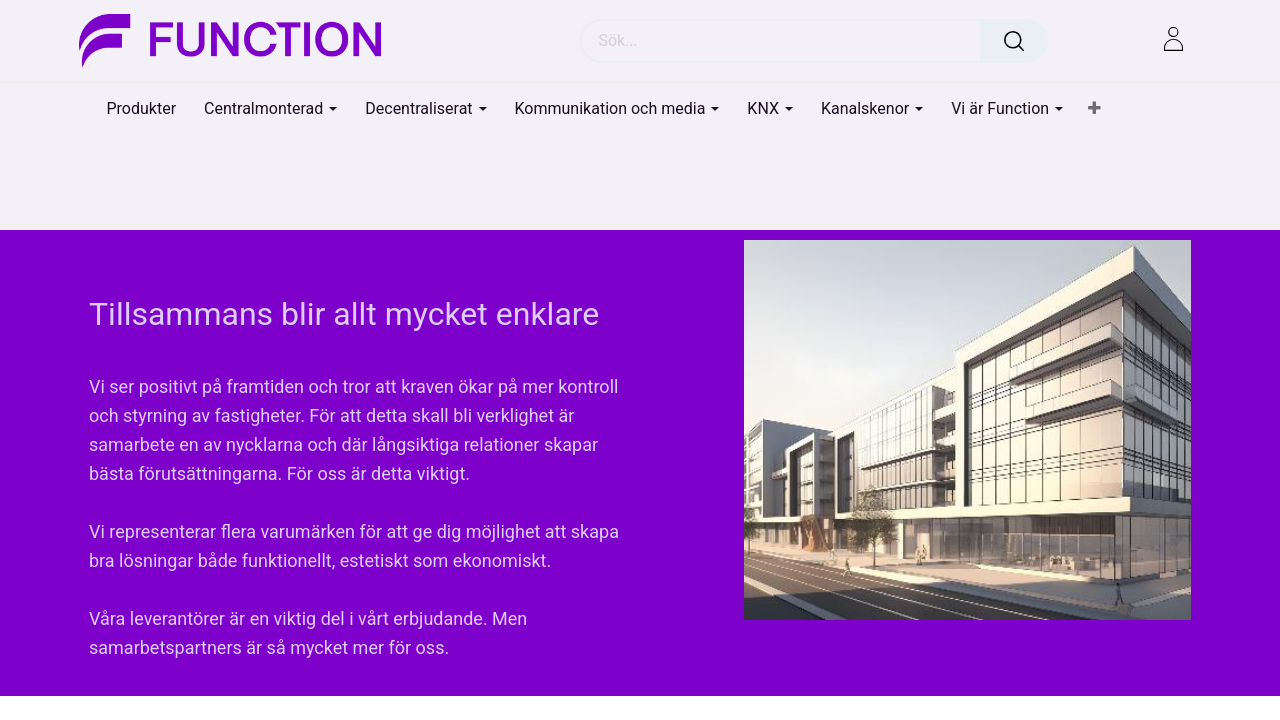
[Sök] (1014, 41)
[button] (1094, 109)
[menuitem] (142, 108)
